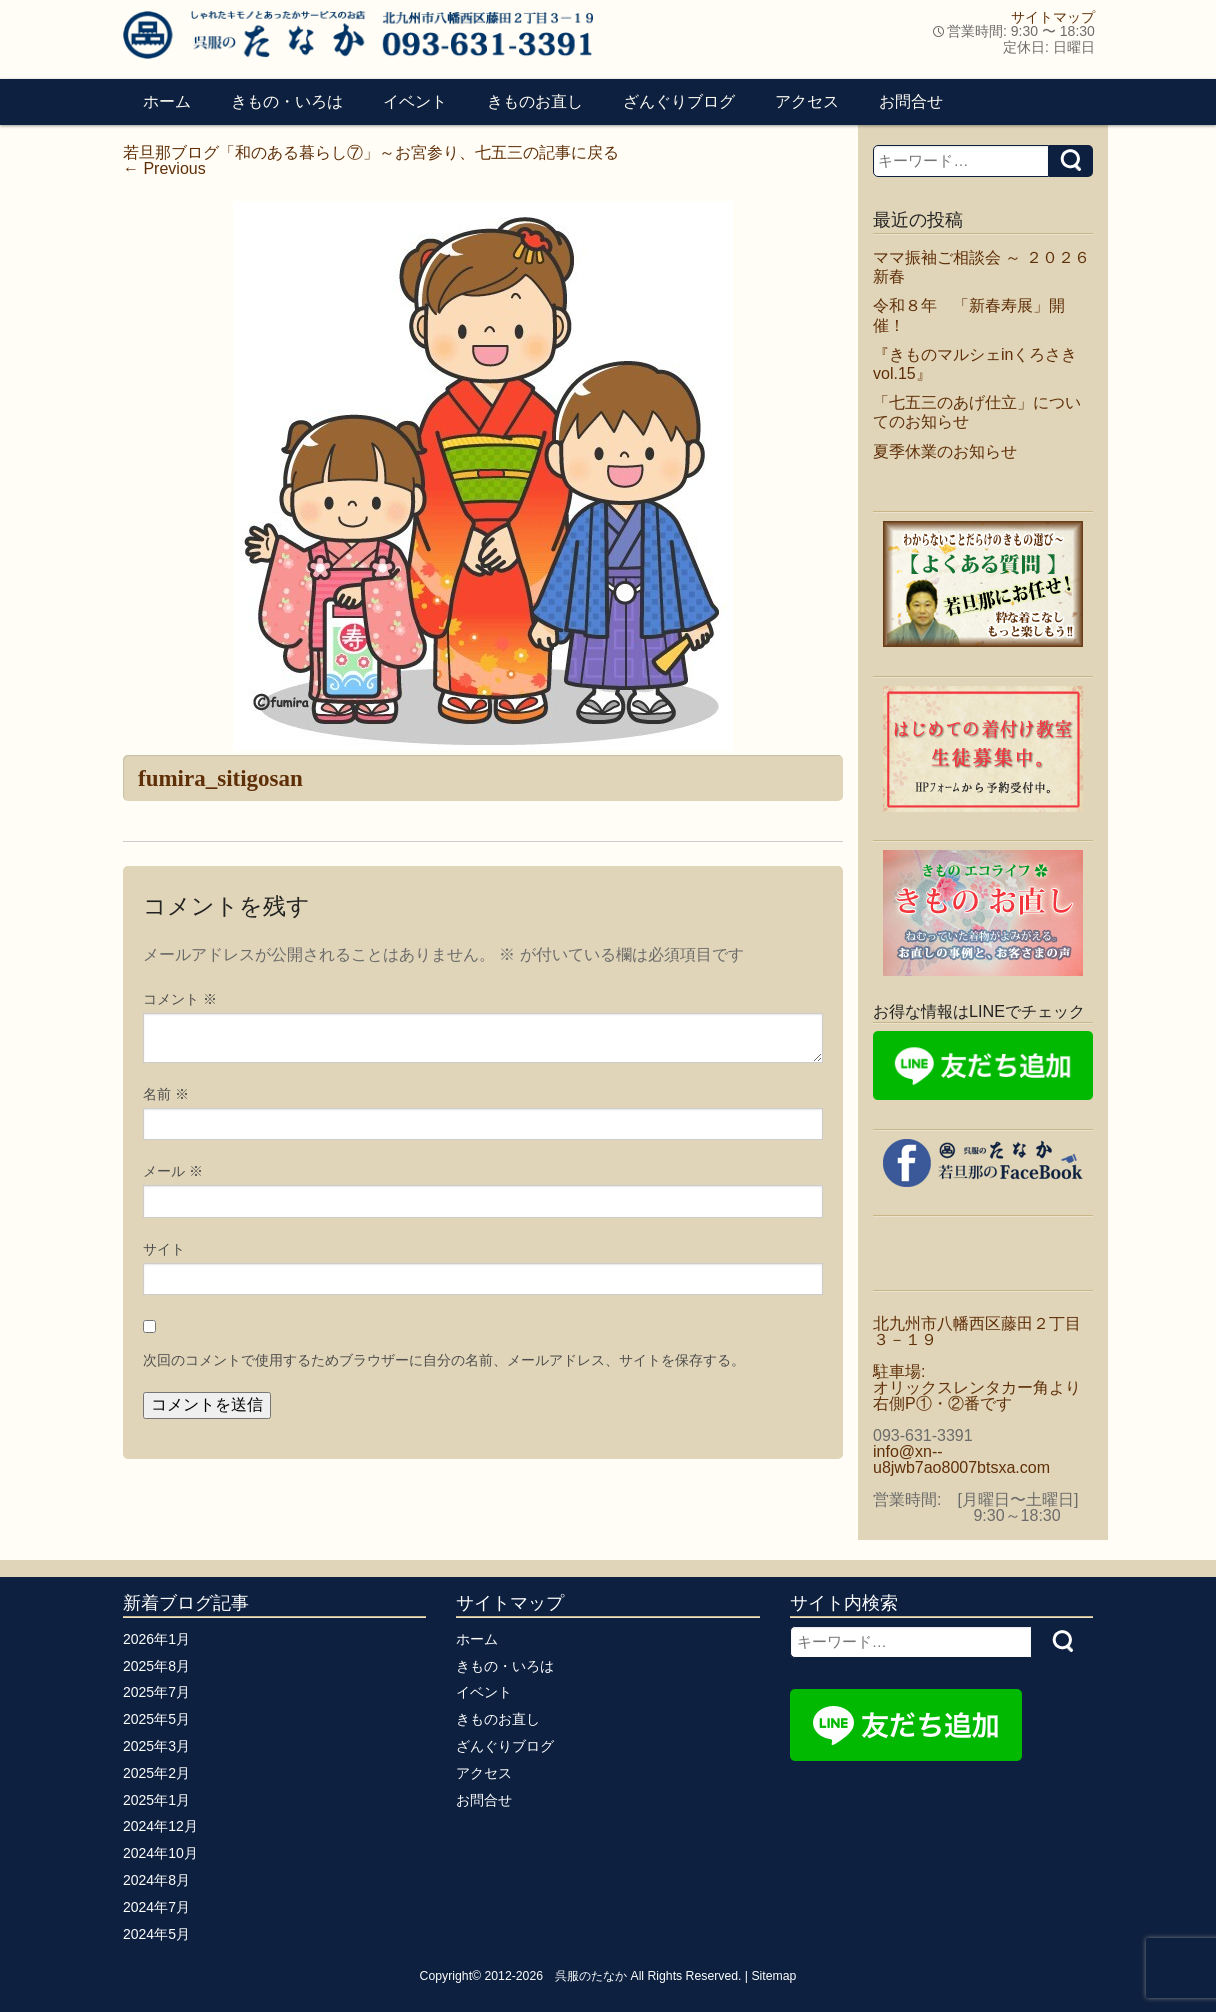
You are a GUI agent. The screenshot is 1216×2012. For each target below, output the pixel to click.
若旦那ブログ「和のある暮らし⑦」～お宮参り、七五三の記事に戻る (371, 152)
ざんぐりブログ (679, 101)
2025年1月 (156, 1800)
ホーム (167, 101)
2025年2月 (156, 1773)
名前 (166, 1094)
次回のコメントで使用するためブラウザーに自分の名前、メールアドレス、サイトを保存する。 (444, 1360)
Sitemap (773, 1976)
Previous (164, 168)
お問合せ (911, 101)
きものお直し (535, 101)
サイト (164, 1249)
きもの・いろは (287, 101)
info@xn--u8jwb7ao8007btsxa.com (961, 1459)
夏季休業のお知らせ (945, 451)
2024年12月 (160, 1826)
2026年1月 (156, 1639)
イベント (415, 101)
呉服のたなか (591, 1976)
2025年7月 (156, 1692)
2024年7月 (156, 1907)
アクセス (807, 101)
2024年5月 (156, 1934)
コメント (180, 999)
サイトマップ (1053, 17)
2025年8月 (156, 1666)
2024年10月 (160, 1853)
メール (173, 1171)
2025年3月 (156, 1746)
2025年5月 (156, 1719)
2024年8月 (156, 1880)
